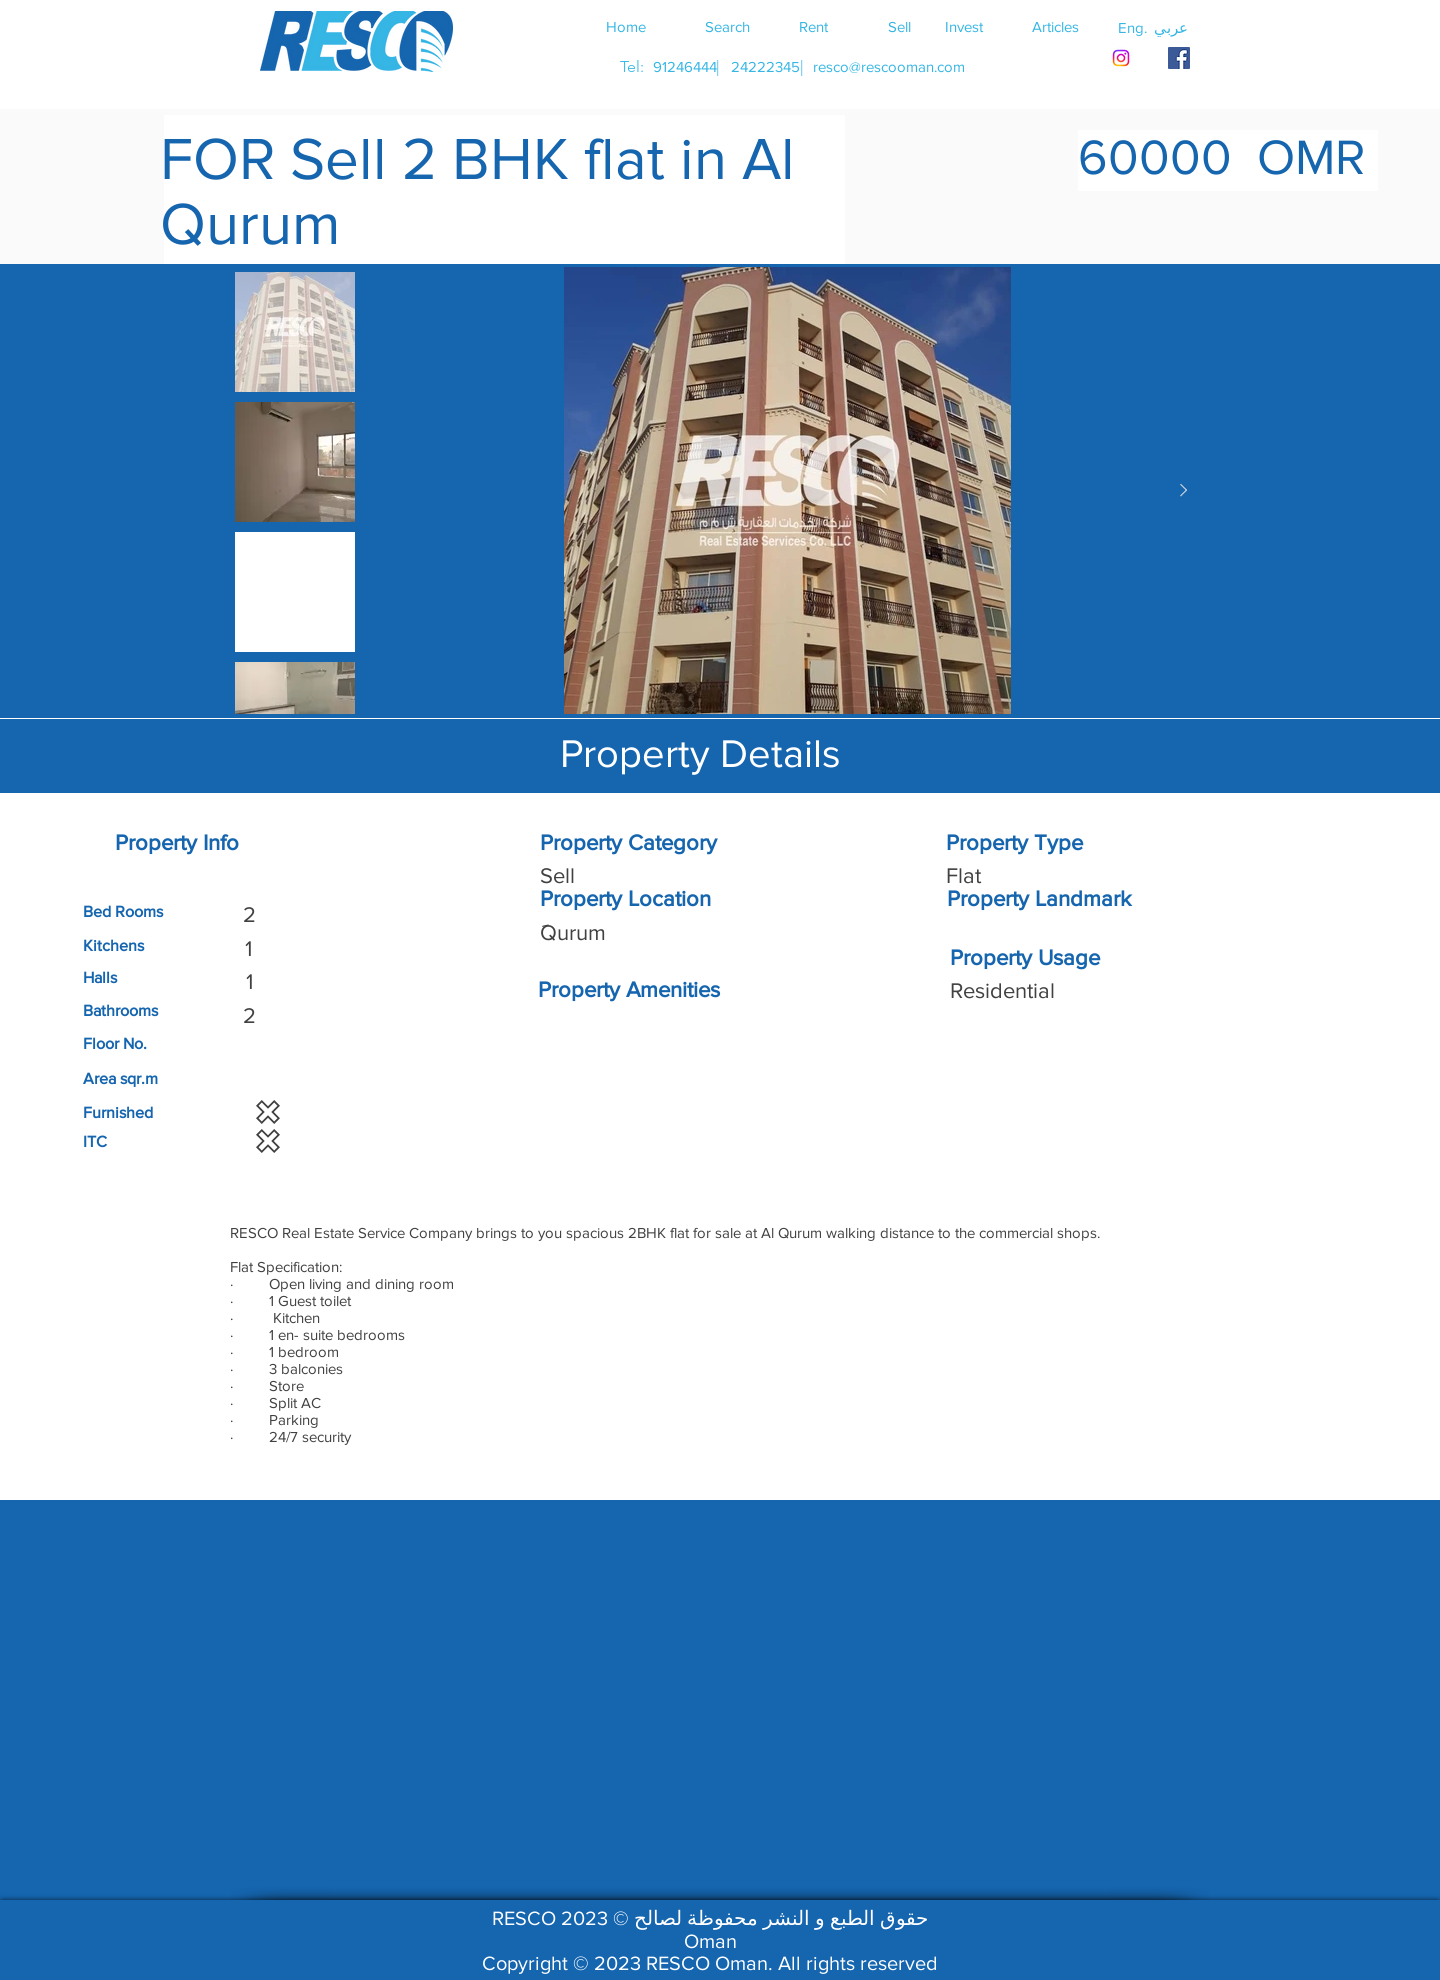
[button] (1171, 27)
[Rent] (813, 26)
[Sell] (899, 26)
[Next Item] (1183, 491)
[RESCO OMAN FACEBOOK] (1179, 58)
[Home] (626, 26)
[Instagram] (1121, 58)
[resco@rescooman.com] (889, 66)
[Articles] (1055, 26)
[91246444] (684, 66)
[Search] (727, 26)
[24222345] (765, 66)
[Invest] (964, 26)
